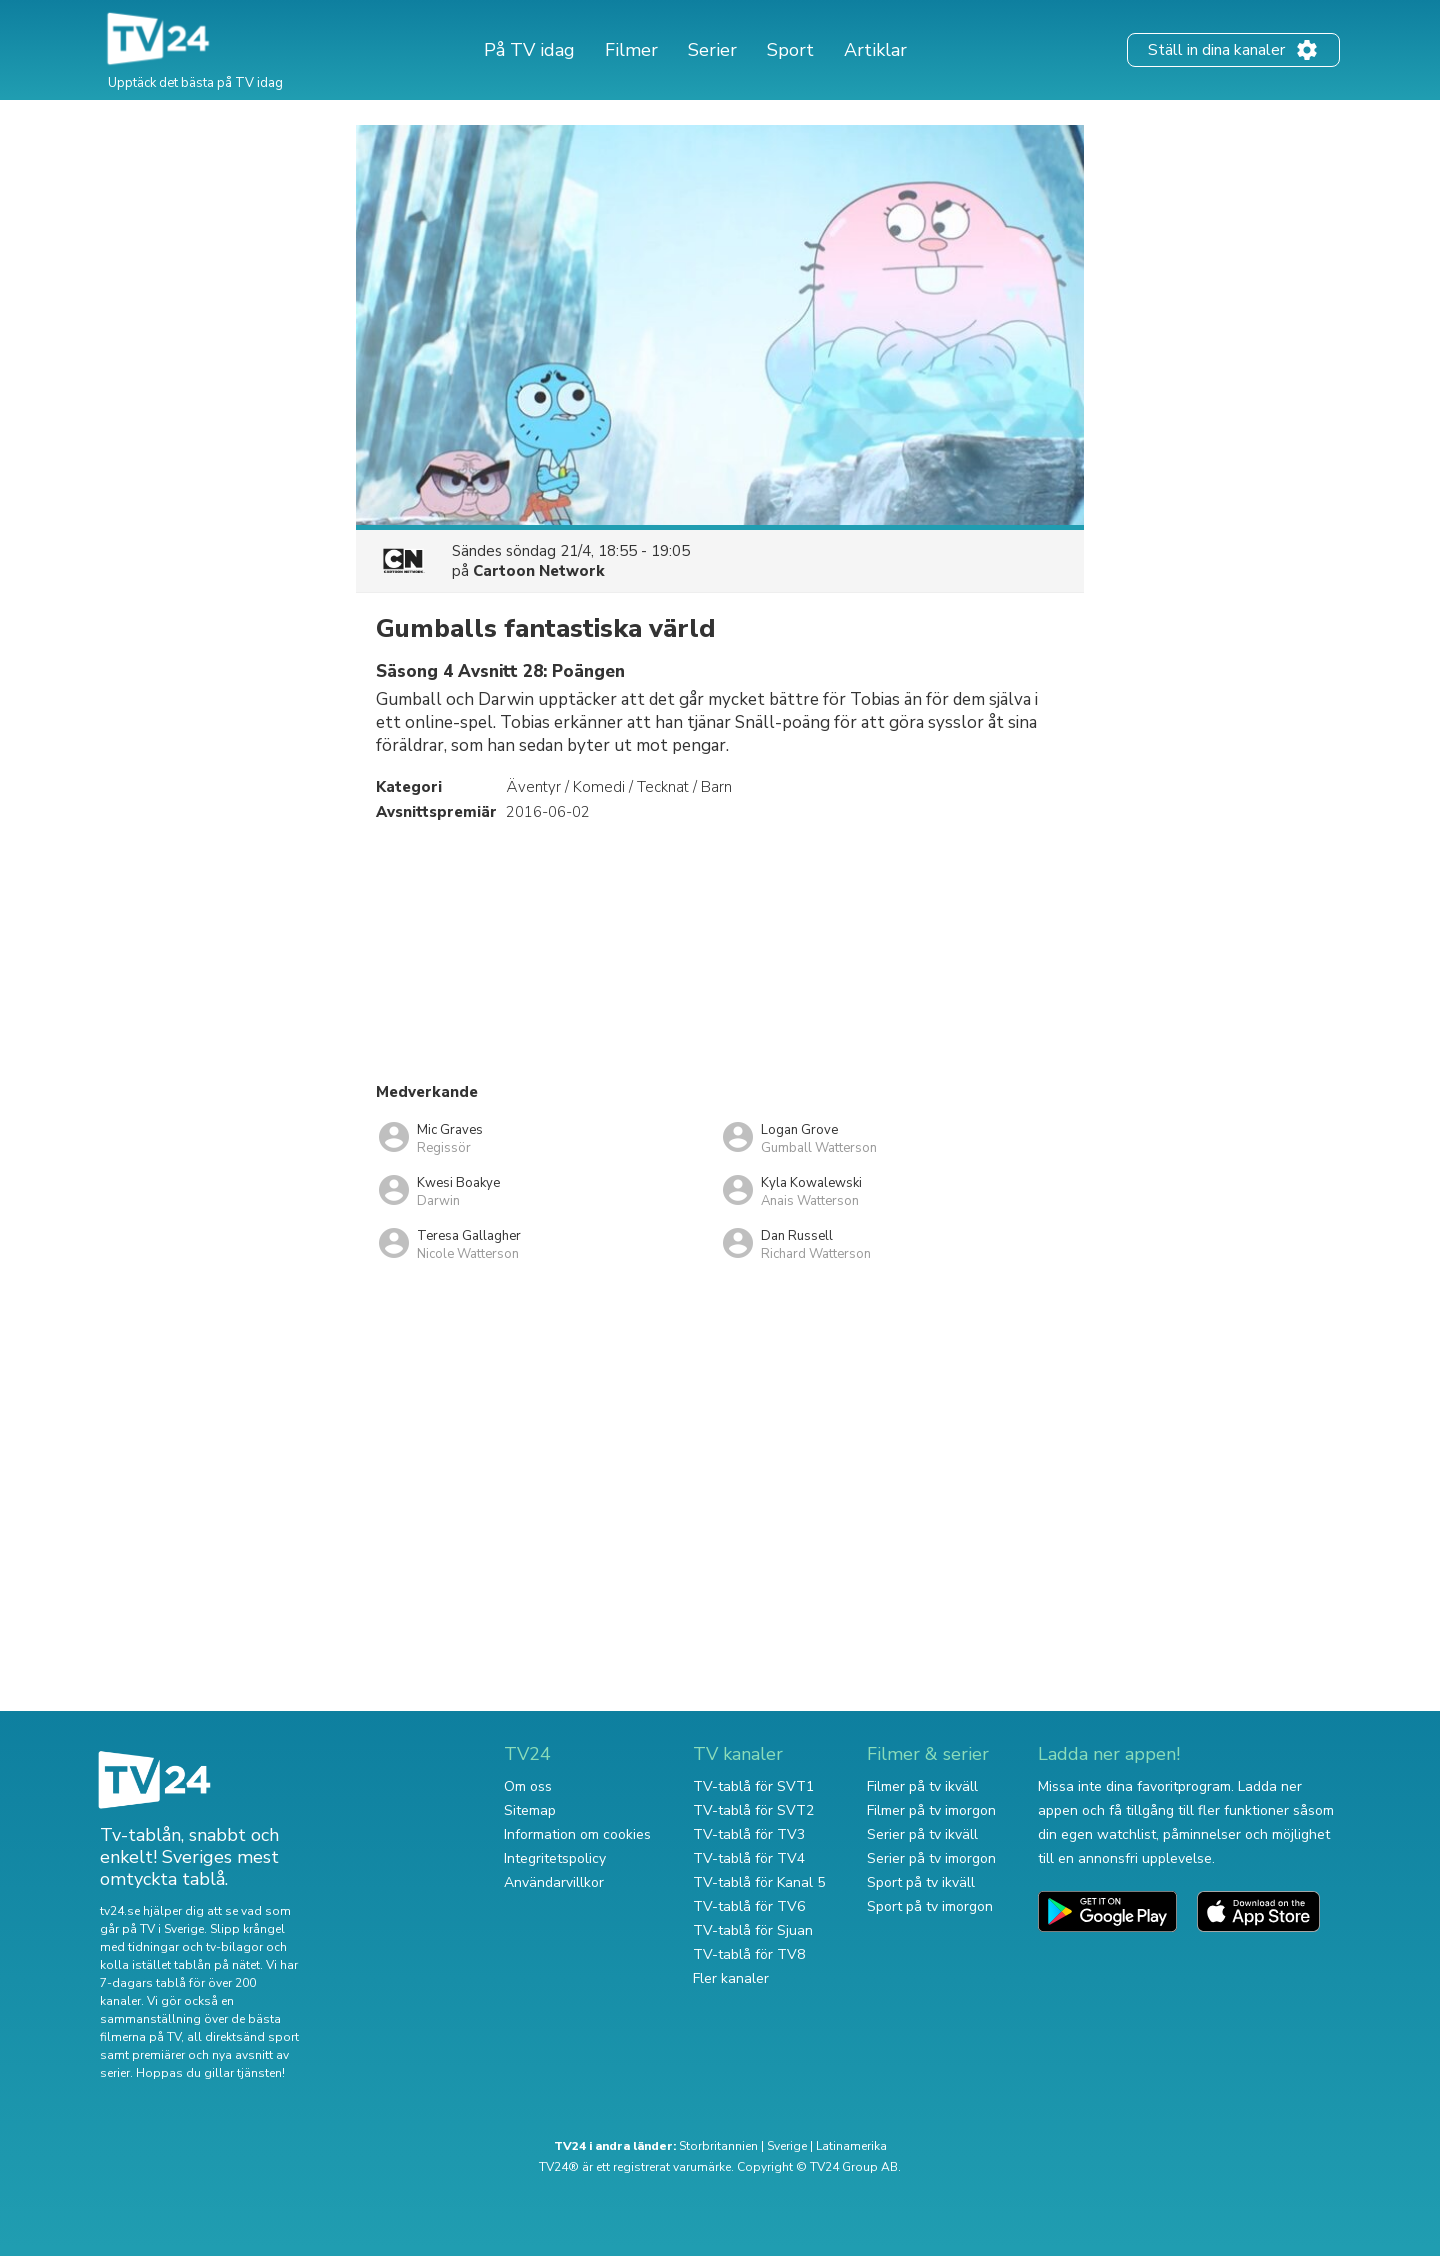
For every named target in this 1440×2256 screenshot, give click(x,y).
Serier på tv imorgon (931, 1858)
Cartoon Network (539, 571)
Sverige (787, 2146)
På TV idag (529, 50)
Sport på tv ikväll (921, 1882)
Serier (712, 50)
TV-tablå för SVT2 (753, 1810)
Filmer (631, 50)
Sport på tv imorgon (930, 1906)
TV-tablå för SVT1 (753, 1786)
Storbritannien (718, 2146)
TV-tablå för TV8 (749, 1954)
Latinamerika (851, 2146)
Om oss (528, 1786)
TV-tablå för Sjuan (753, 1930)
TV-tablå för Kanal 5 (759, 1882)
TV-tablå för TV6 (749, 1906)
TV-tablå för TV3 (749, 1834)
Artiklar (875, 50)
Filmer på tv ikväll (922, 1786)
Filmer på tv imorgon (931, 1810)
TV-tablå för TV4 (749, 1858)
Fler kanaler (731, 1978)
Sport (790, 50)
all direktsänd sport (243, 2037)
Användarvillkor (554, 1882)
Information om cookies (577, 1834)
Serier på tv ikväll (922, 1834)
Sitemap (530, 1810)
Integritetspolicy (555, 1858)
